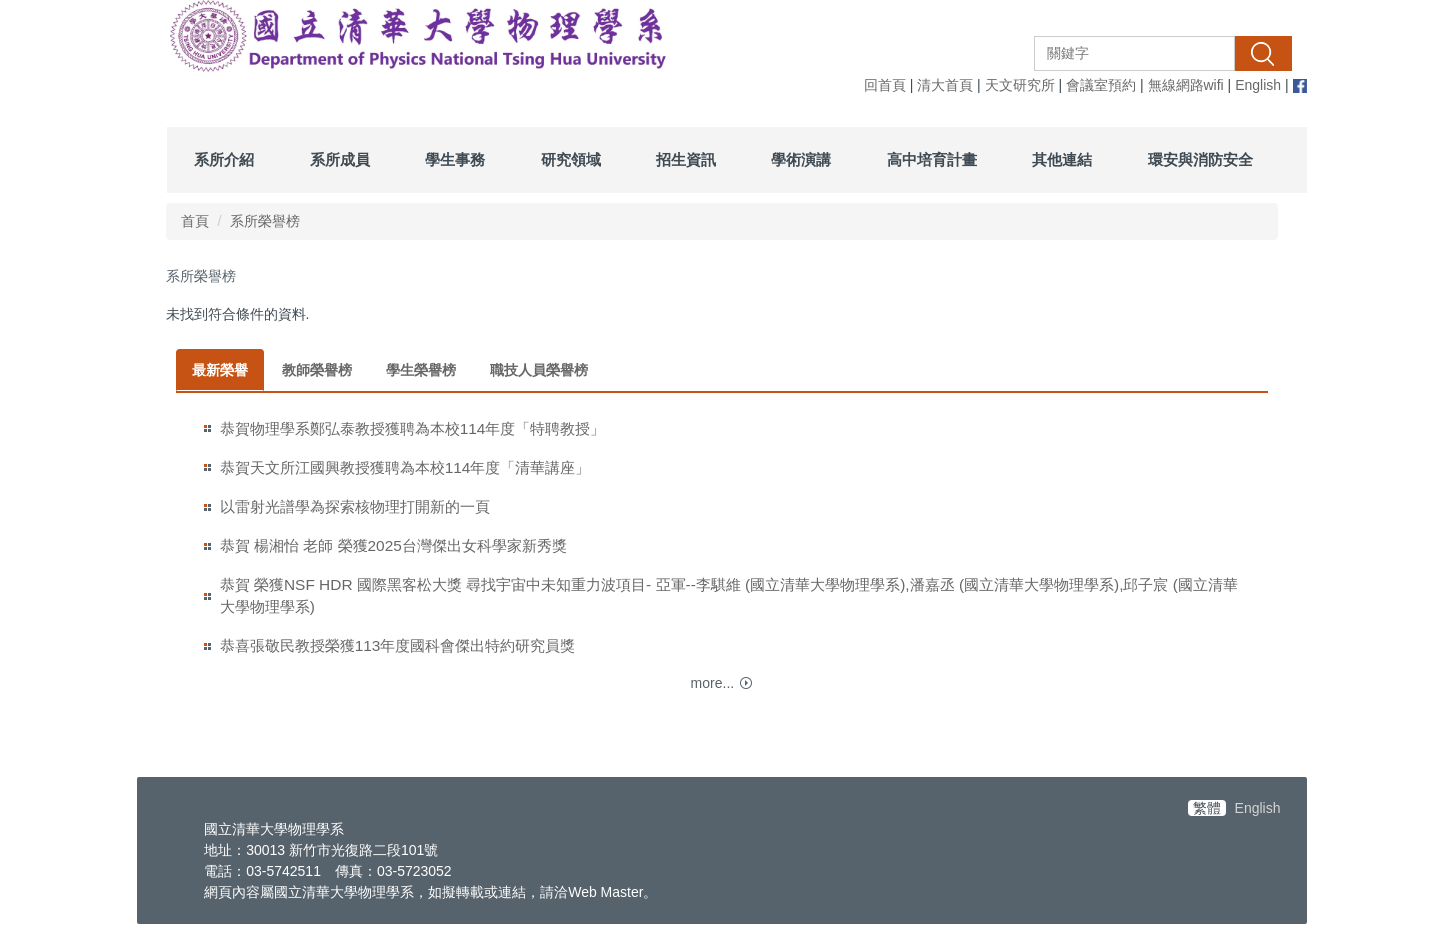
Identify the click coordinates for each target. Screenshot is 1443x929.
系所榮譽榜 (265, 221)
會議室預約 (1101, 85)
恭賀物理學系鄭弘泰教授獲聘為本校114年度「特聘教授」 (413, 428)
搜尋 (1263, 53)
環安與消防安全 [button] (1200, 159)
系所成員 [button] (340, 159)
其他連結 (1062, 159)
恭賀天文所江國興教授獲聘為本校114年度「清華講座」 (405, 467)
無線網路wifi (1186, 85)
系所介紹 (224, 159)
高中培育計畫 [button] (932, 159)
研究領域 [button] (571, 159)
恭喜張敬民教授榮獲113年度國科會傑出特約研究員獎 (398, 645)
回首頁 (885, 85)
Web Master (605, 892)
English (1258, 85)
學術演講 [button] (801, 159)
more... (713, 683)
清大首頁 (945, 85)
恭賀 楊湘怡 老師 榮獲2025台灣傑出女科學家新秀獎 (393, 545)
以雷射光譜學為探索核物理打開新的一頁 (355, 506)
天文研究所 (1020, 85)
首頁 (195, 221)
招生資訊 (686, 159)
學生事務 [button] (455, 159)
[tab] (220, 370)
